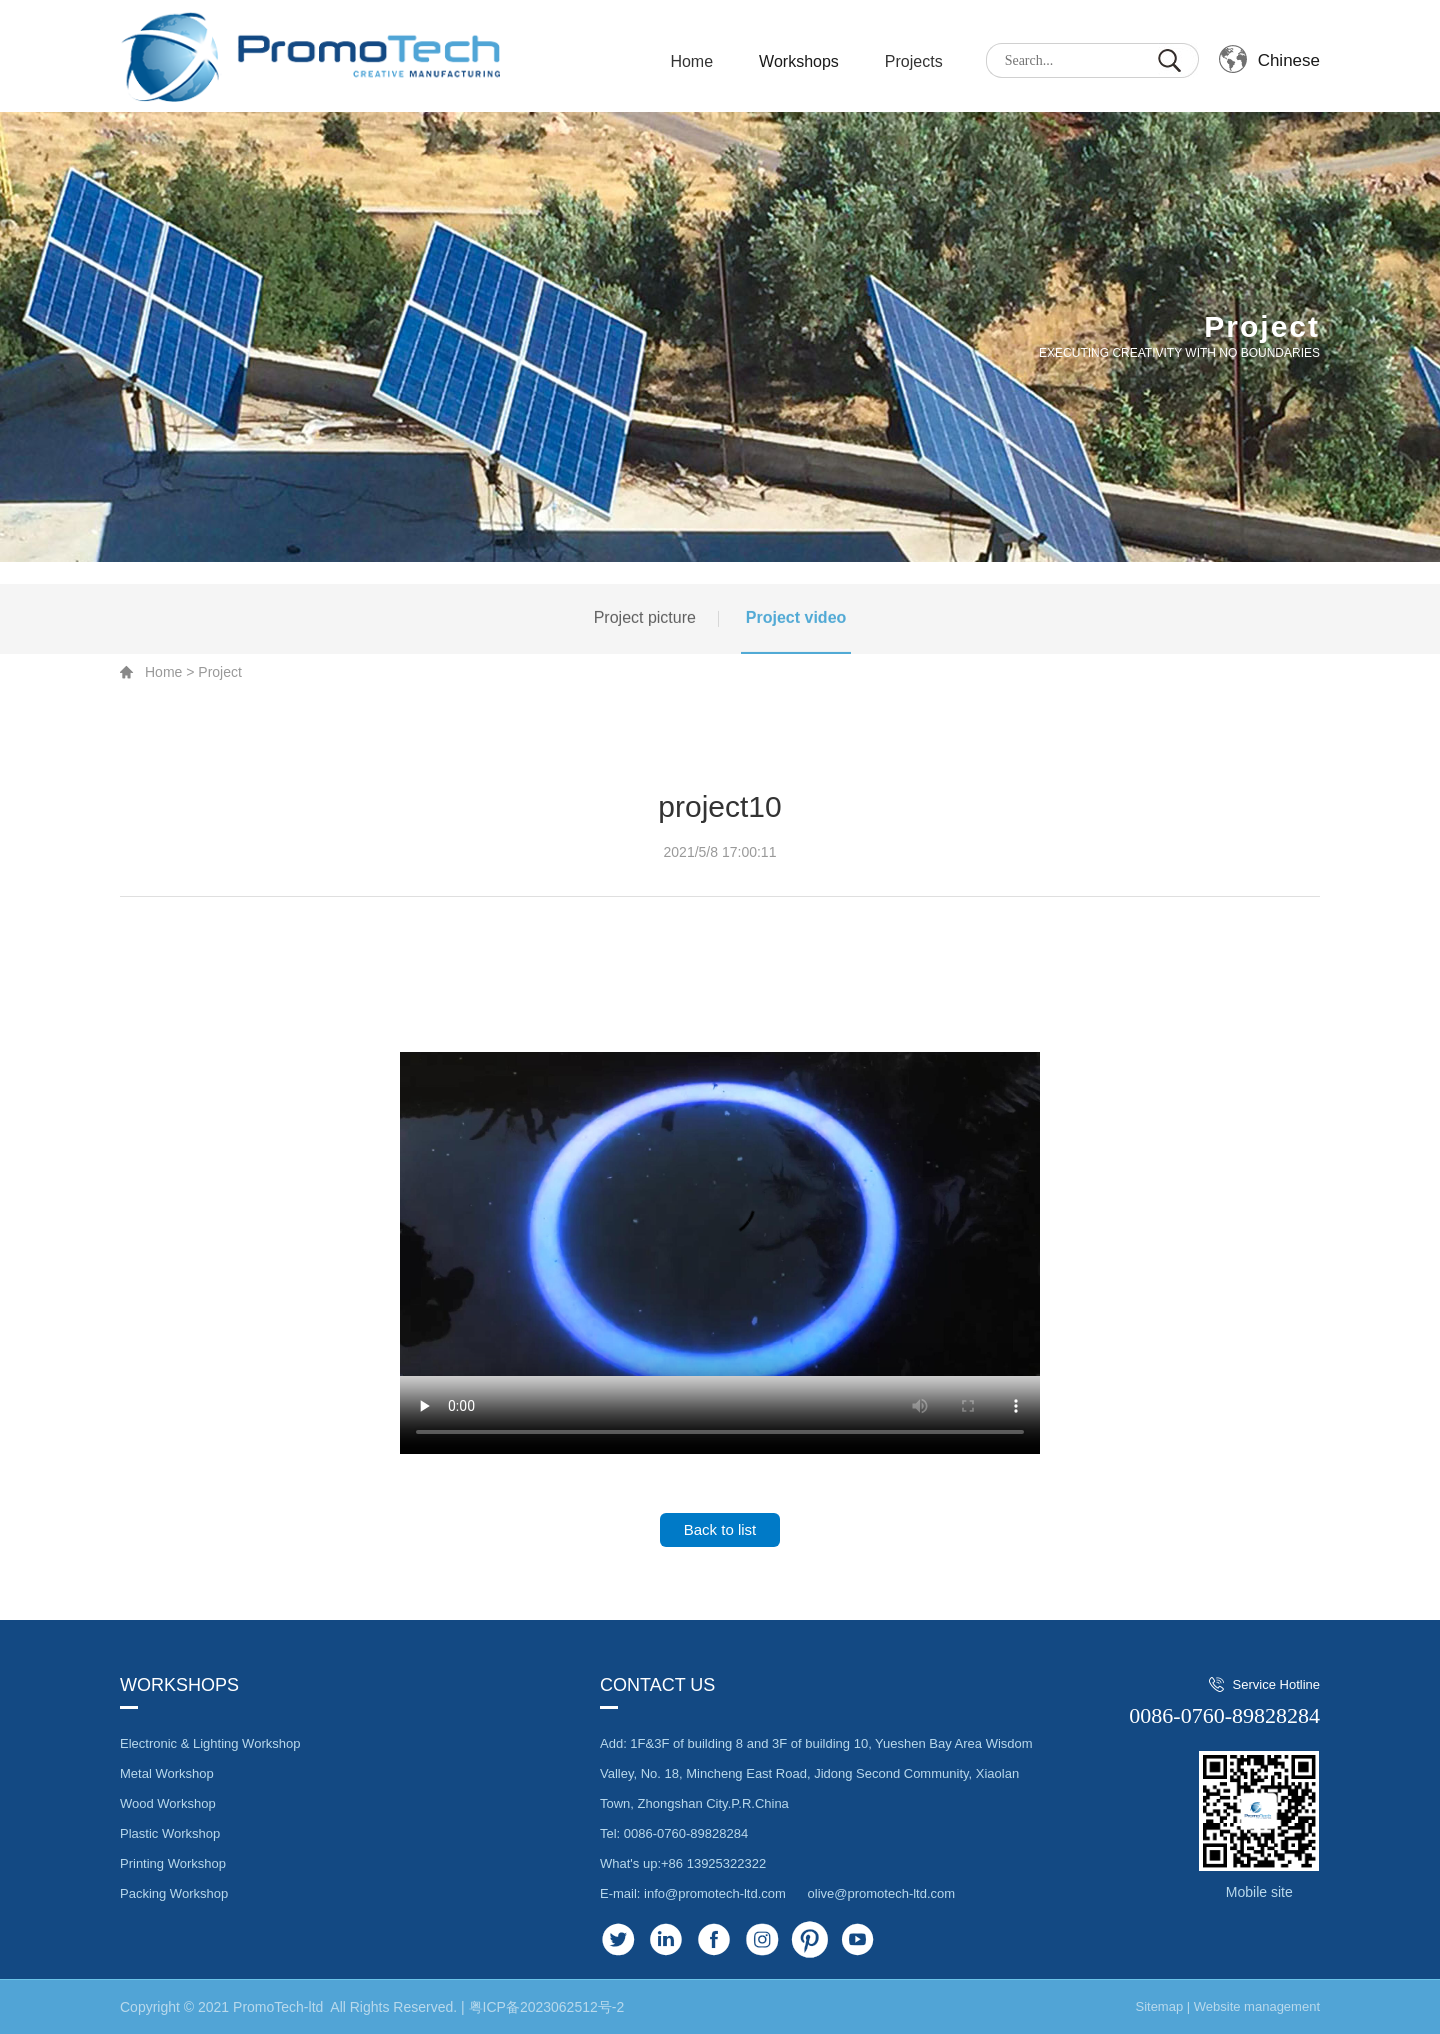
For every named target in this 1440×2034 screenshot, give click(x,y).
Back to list (720, 1529)
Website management (1257, 2006)
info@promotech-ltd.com (715, 1893)
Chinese (1289, 60)
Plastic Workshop (170, 1833)
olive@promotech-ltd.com (882, 1893)
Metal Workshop (167, 1773)
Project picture (645, 637)
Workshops (799, 61)
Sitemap (1159, 2006)
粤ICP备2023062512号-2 (547, 2007)
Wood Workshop (168, 1803)
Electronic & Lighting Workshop (210, 1743)
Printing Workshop (173, 1863)
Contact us (657, 1685)
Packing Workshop (174, 1893)
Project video (796, 637)
